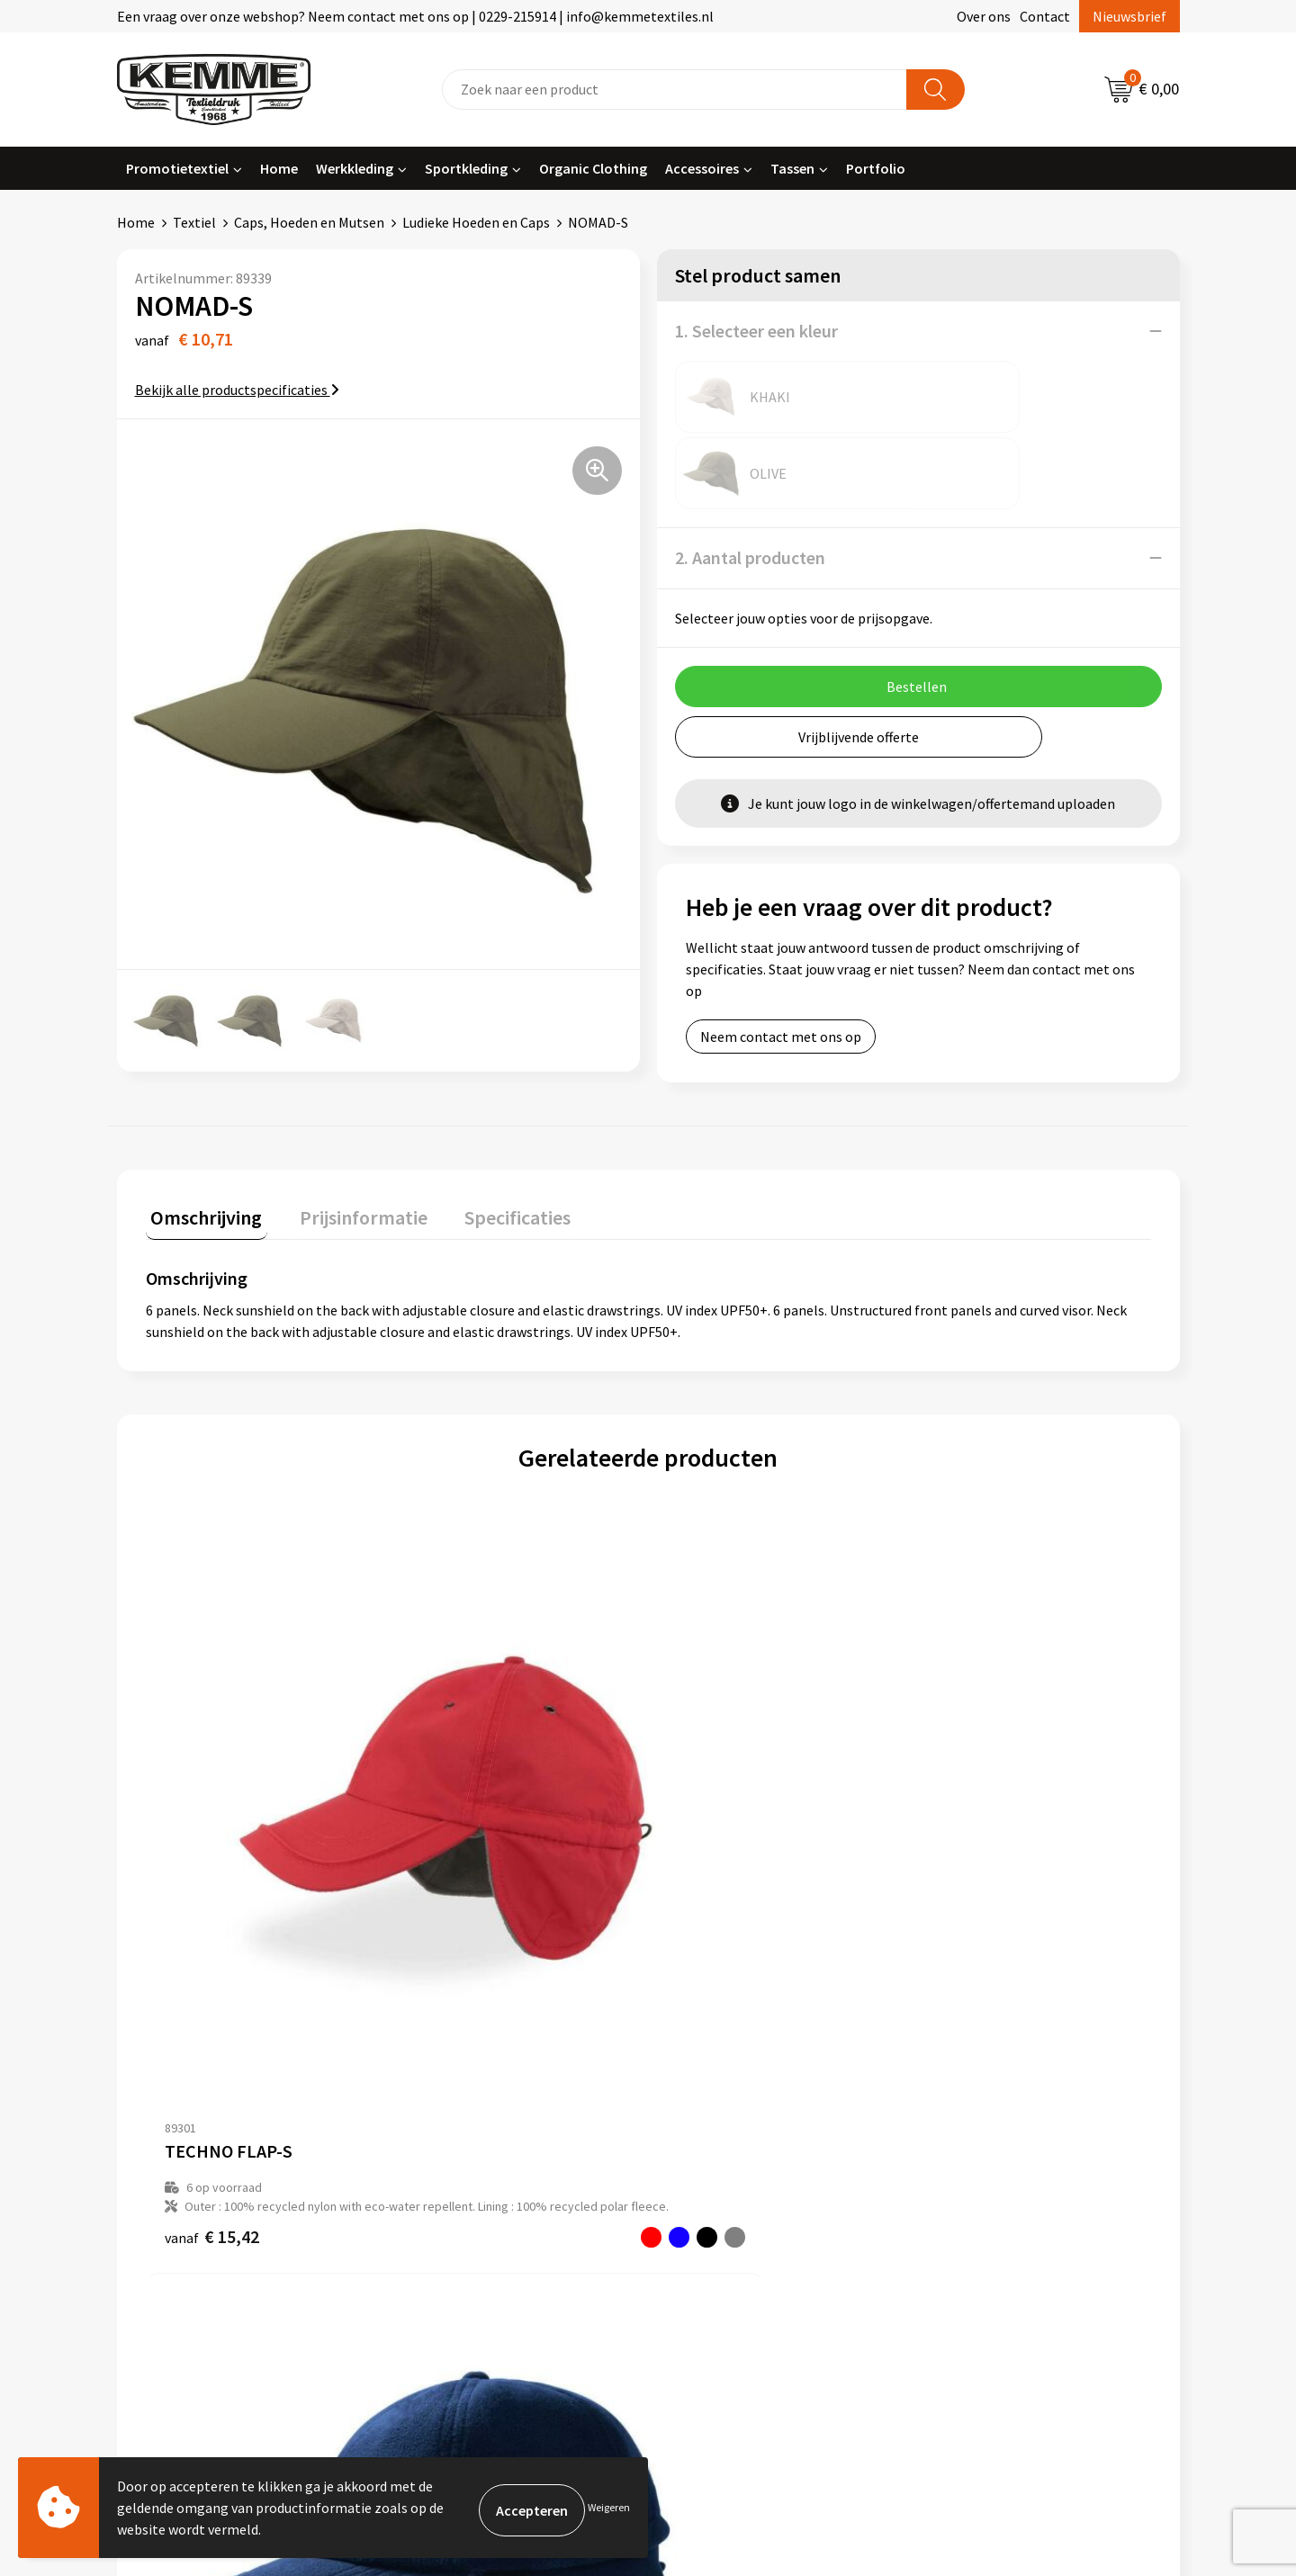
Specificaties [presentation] (492, 1201)
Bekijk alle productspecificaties (237, 390)
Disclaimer (966, 2168)
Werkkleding (354, 168)
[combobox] (674, 89)
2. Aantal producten (750, 481)
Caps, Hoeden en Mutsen (309, 222)
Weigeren (609, 2507)
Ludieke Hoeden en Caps (476, 222)
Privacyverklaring (986, 2141)
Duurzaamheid (451, 2168)
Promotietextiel (177, 168)
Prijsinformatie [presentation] (348, 1201)
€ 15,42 (212, 1891)
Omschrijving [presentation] (201, 1201)
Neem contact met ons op (780, 960)
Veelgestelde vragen (469, 2141)
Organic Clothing (593, 168)
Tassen (792, 168)
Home (279, 168)
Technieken (442, 2195)
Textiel (194, 222)
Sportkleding (466, 168)
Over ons (984, 16)
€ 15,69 (965, 1853)
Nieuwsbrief (1129, 16)
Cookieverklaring (986, 2113)
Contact (1045, 16)
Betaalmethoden (723, 2113)
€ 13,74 (714, 1853)
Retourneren (710, 2141)
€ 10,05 (463, 1853)
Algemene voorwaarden (1006, 2086)
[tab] (201, 1205)
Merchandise (445, 2222)
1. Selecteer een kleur (756, 330)
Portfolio (875, 168)
